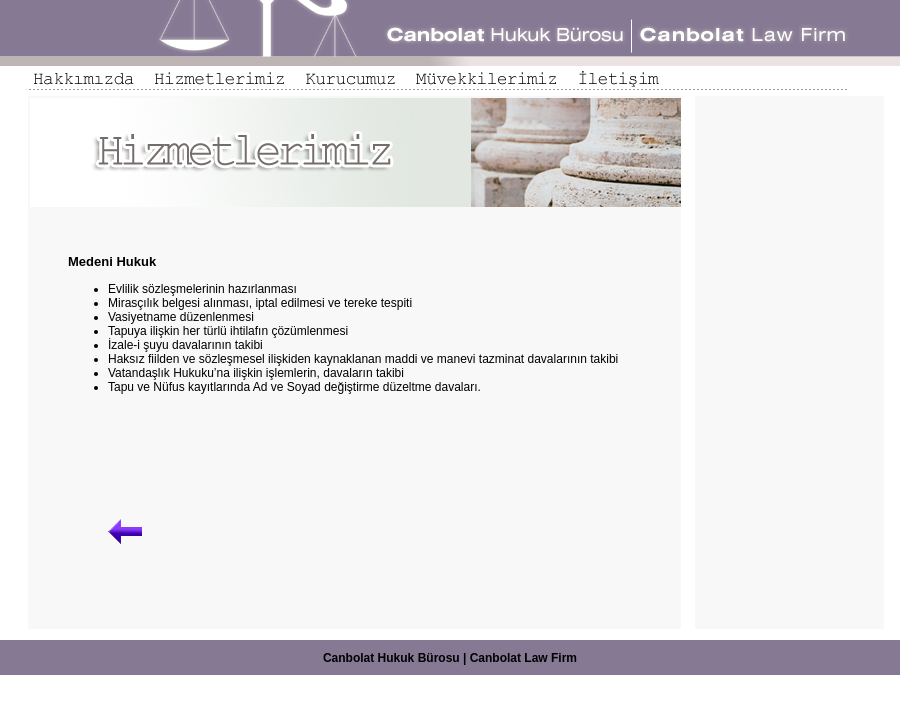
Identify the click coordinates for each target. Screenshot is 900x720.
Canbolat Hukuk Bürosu (391, 658)
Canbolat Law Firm (523, 658)
